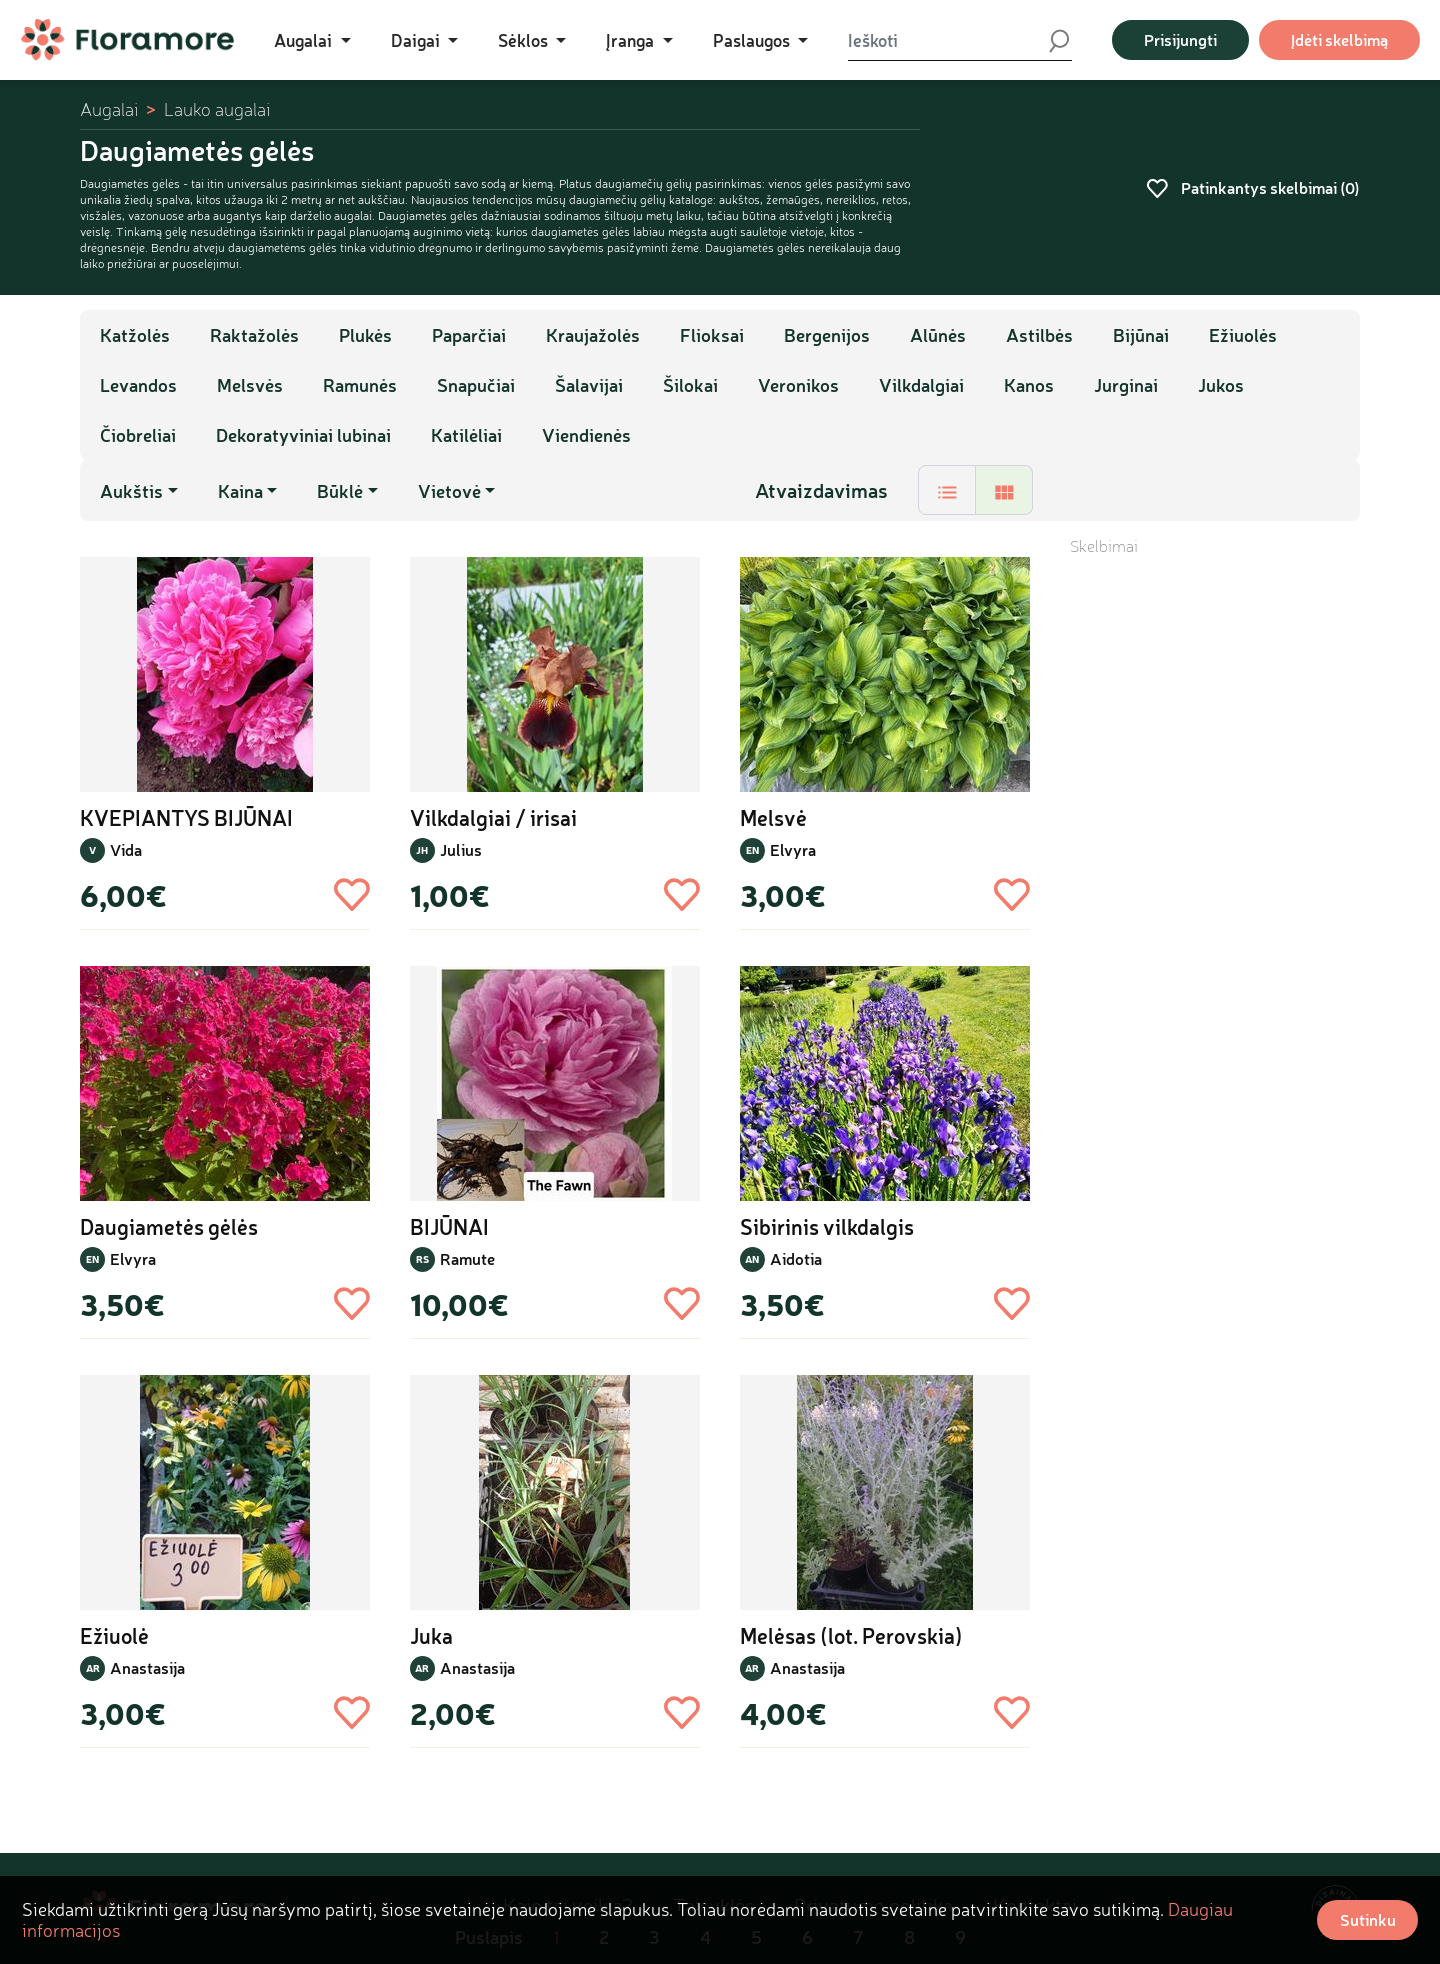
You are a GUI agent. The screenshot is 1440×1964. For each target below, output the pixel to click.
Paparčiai (469, 335)
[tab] (947, 490)
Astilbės (1039, 335)
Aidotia (796, 1258)
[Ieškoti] (947, 40)
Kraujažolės (593, 335)
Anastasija (147, 1667)
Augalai (109, 109)
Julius (461, 849)
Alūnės (938, 335)
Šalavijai (589, 385)
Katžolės (135, 335)
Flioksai (712, 335)
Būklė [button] (340, 491)
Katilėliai (466, 435)
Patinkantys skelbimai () (1253, 187)
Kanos (1029, 385)
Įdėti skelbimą (1339, 39)
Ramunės (360, 385)
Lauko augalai (217, 109)
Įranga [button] (632, 40)
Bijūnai (1141, 335)
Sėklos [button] (525, 40)
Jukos (1221, 385)
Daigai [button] (417, 40)
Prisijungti (1180, 39)
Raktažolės (254, 335)
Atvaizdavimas (821, 490)
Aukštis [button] (131, 491)
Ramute (467, 1258)
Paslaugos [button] (753, 40)
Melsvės (250, 385)
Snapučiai (476, 385)
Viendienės (586, 435)
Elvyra (793, 849)
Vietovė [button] (449, 491)
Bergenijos (827, 335)
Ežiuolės (1243, 335)
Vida (126, 849)
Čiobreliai (138, 435)
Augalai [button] (305, 40)
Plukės (365, 335)
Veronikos (798, 385)
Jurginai (1126, 385)
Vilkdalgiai (921, 385)
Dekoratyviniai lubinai (303, 435)
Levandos (138, 385)
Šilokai (690, 385)
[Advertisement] (1215, 857)
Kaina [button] (240, 491)
